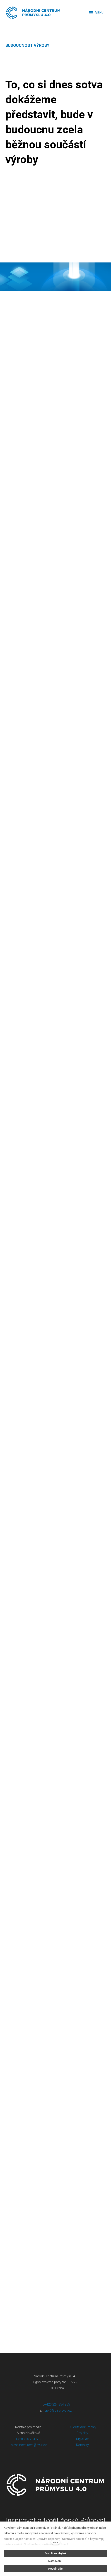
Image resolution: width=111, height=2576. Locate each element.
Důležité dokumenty (82, 2427)
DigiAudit (82, 2439)
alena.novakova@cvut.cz (29, 2445)
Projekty (82, 2433)
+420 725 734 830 (29, 2439)
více (55, 2542)
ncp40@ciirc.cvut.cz (57, 2410)
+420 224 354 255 (57, 2404)
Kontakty (82, 2445)
